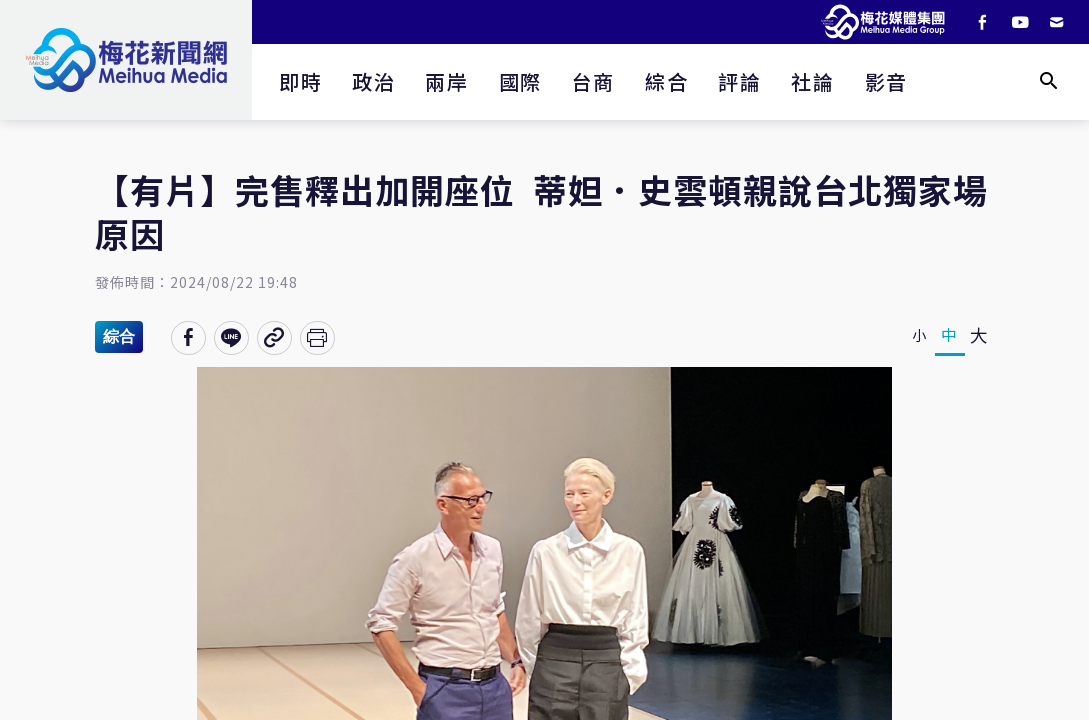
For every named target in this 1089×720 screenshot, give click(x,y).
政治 (373, 81)
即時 (300, 81)
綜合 (666, 81)
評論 (739, 81)
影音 (886, 81)
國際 (520, 81)
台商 (593, 81)
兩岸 (446, 81)
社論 (812, 81)
